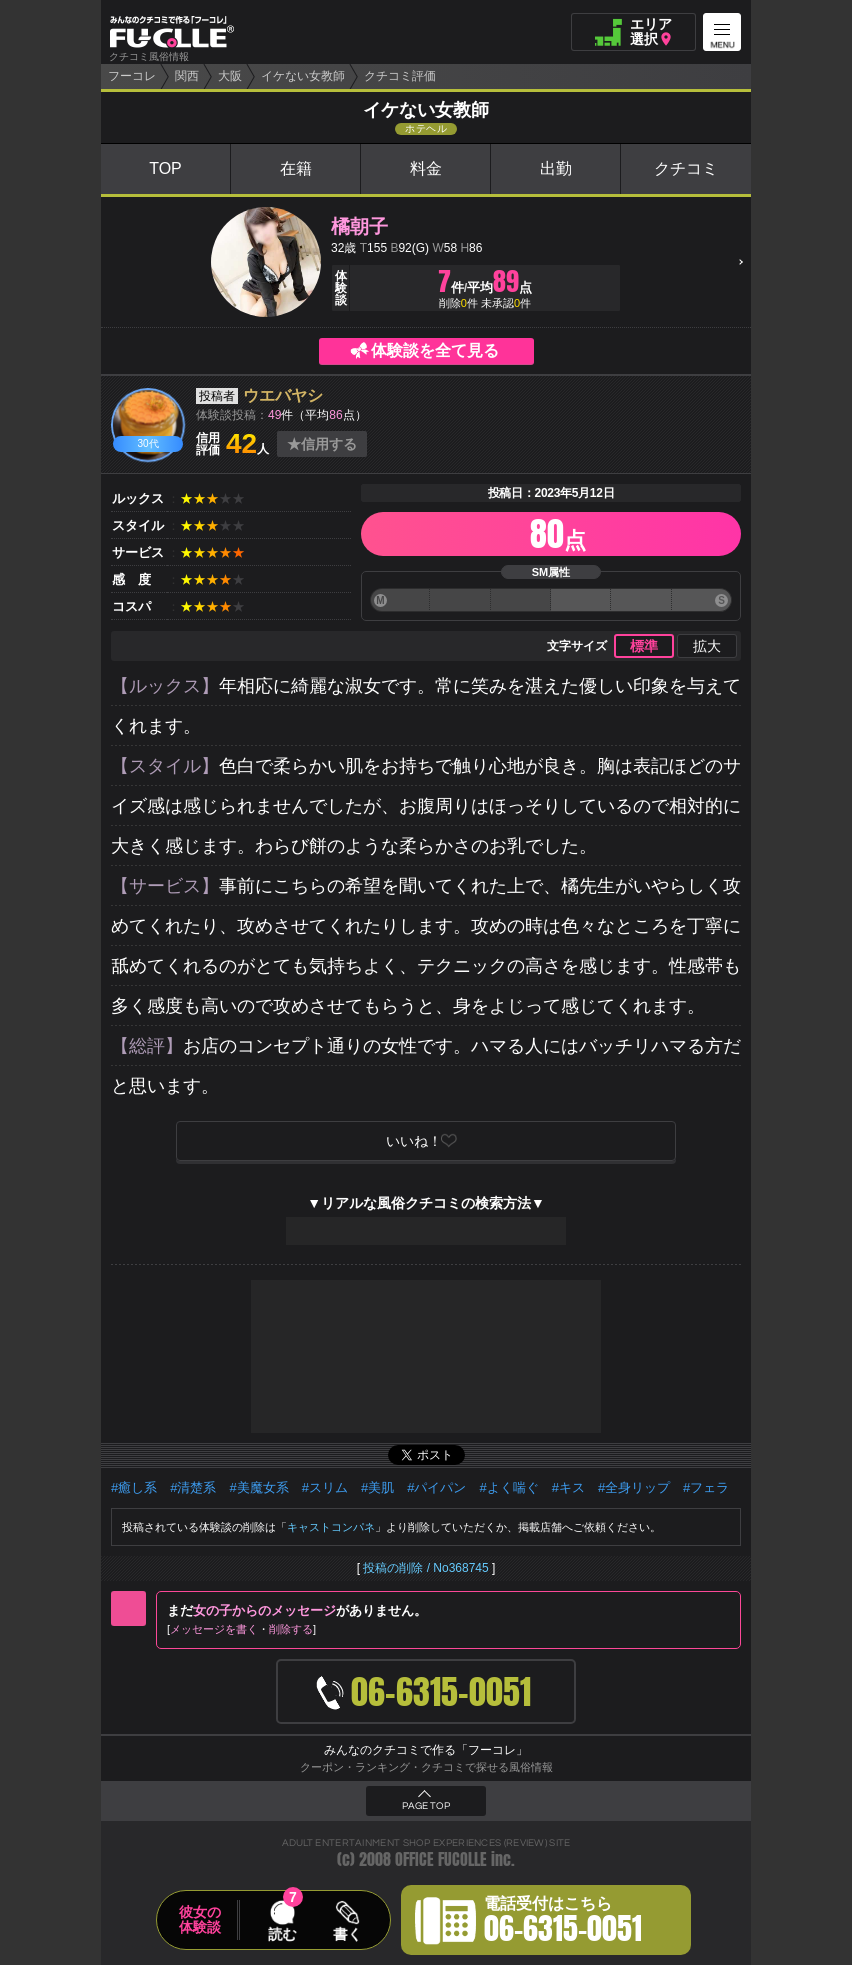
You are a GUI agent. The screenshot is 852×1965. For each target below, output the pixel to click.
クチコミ (686, 168)
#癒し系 (134, 1487)
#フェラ (706, 1487)
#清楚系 (193, 1487)
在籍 (296, 168)
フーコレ (132, 76)
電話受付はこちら (563, 1923)
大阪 (230, 76)
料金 (426, 168)
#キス (568, 1487)
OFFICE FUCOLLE (441, 1859)
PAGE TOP (426, 1806)
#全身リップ (634, 1487)
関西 (187, 76)
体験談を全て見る (435, 350)
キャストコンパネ (331, 1527)
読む (282, 1934)
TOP (165, 168)
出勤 (556, 168)
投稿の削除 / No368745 (425, 1568)
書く (347, 1934)
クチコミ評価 (400, 76)
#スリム (325, 1487)
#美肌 (377, 1487)
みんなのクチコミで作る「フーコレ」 (426, 1750)
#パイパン (436, 1487)
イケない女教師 (303, 76)
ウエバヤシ (283, 395)
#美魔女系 (258, 1487)
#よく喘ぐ (508, 1487)
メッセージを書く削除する (241, 1629)
